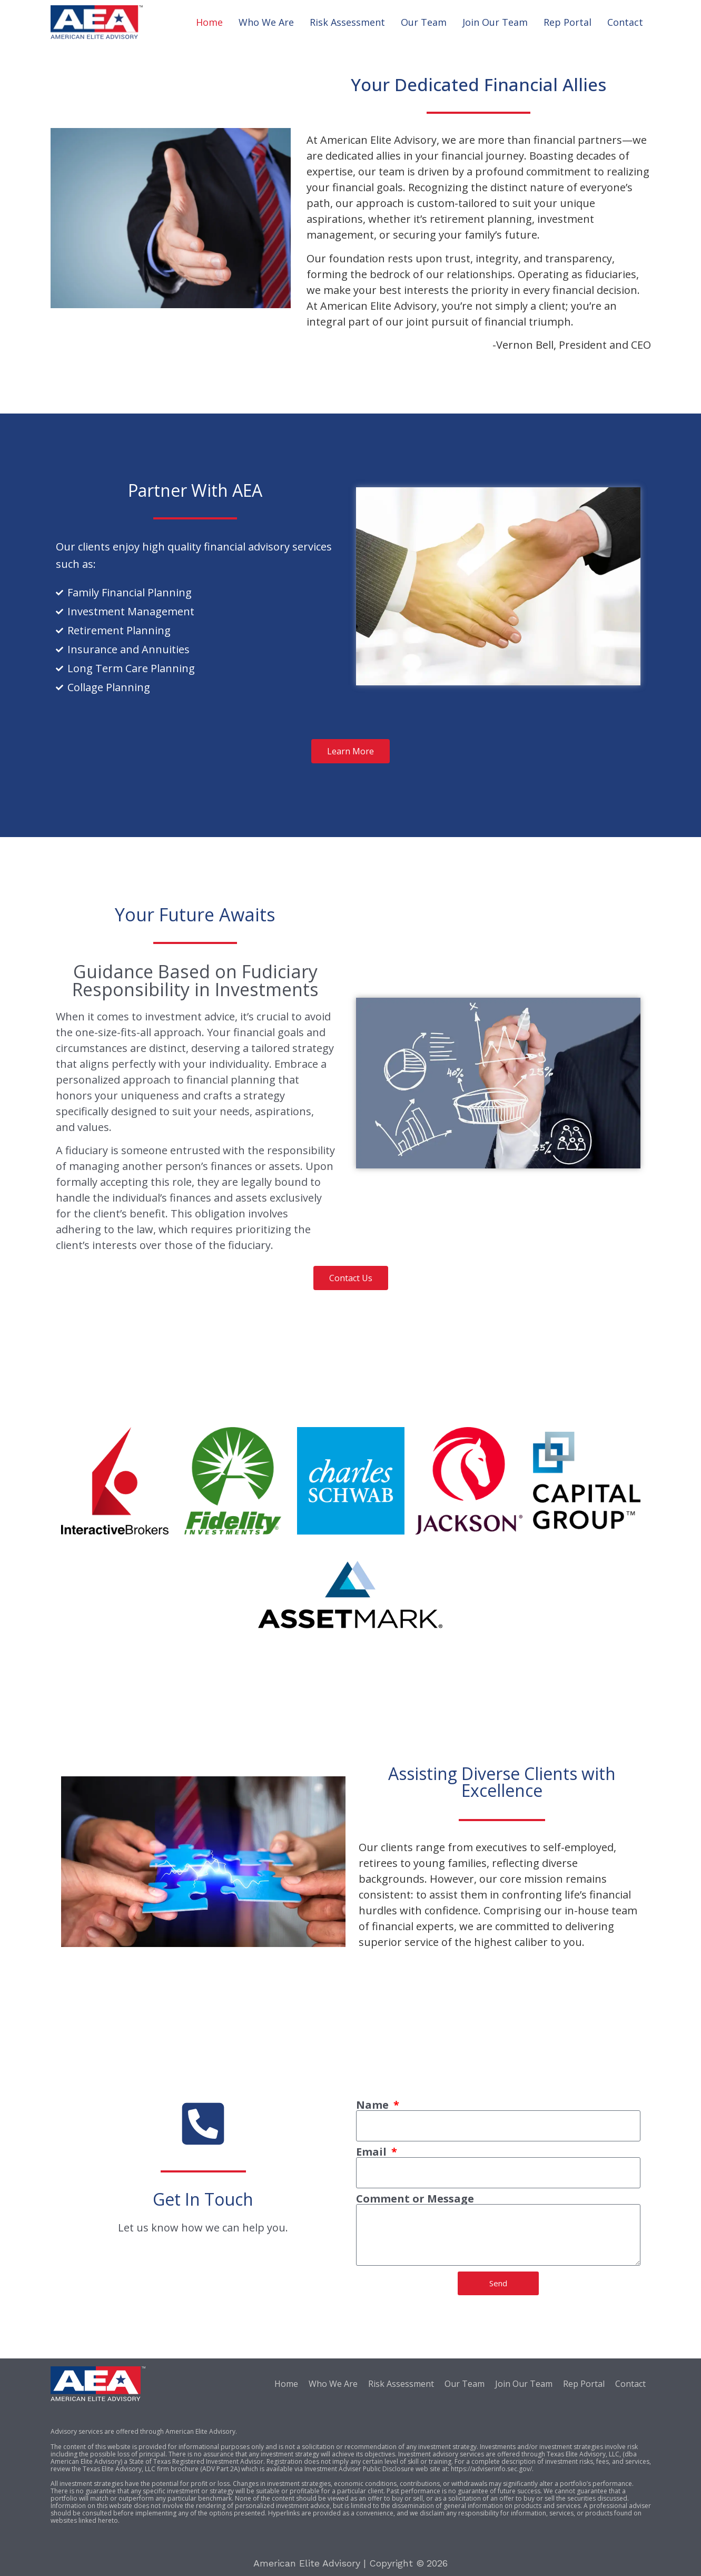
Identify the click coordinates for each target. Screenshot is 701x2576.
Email (372, 2152)
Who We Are (266, 22)
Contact (625, 22)
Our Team (424, 22)
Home (209, 22)
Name (373, 2105)
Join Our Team (495, 22)
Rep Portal (567, 22)
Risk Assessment (347, 22)
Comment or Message (415, 2199)
